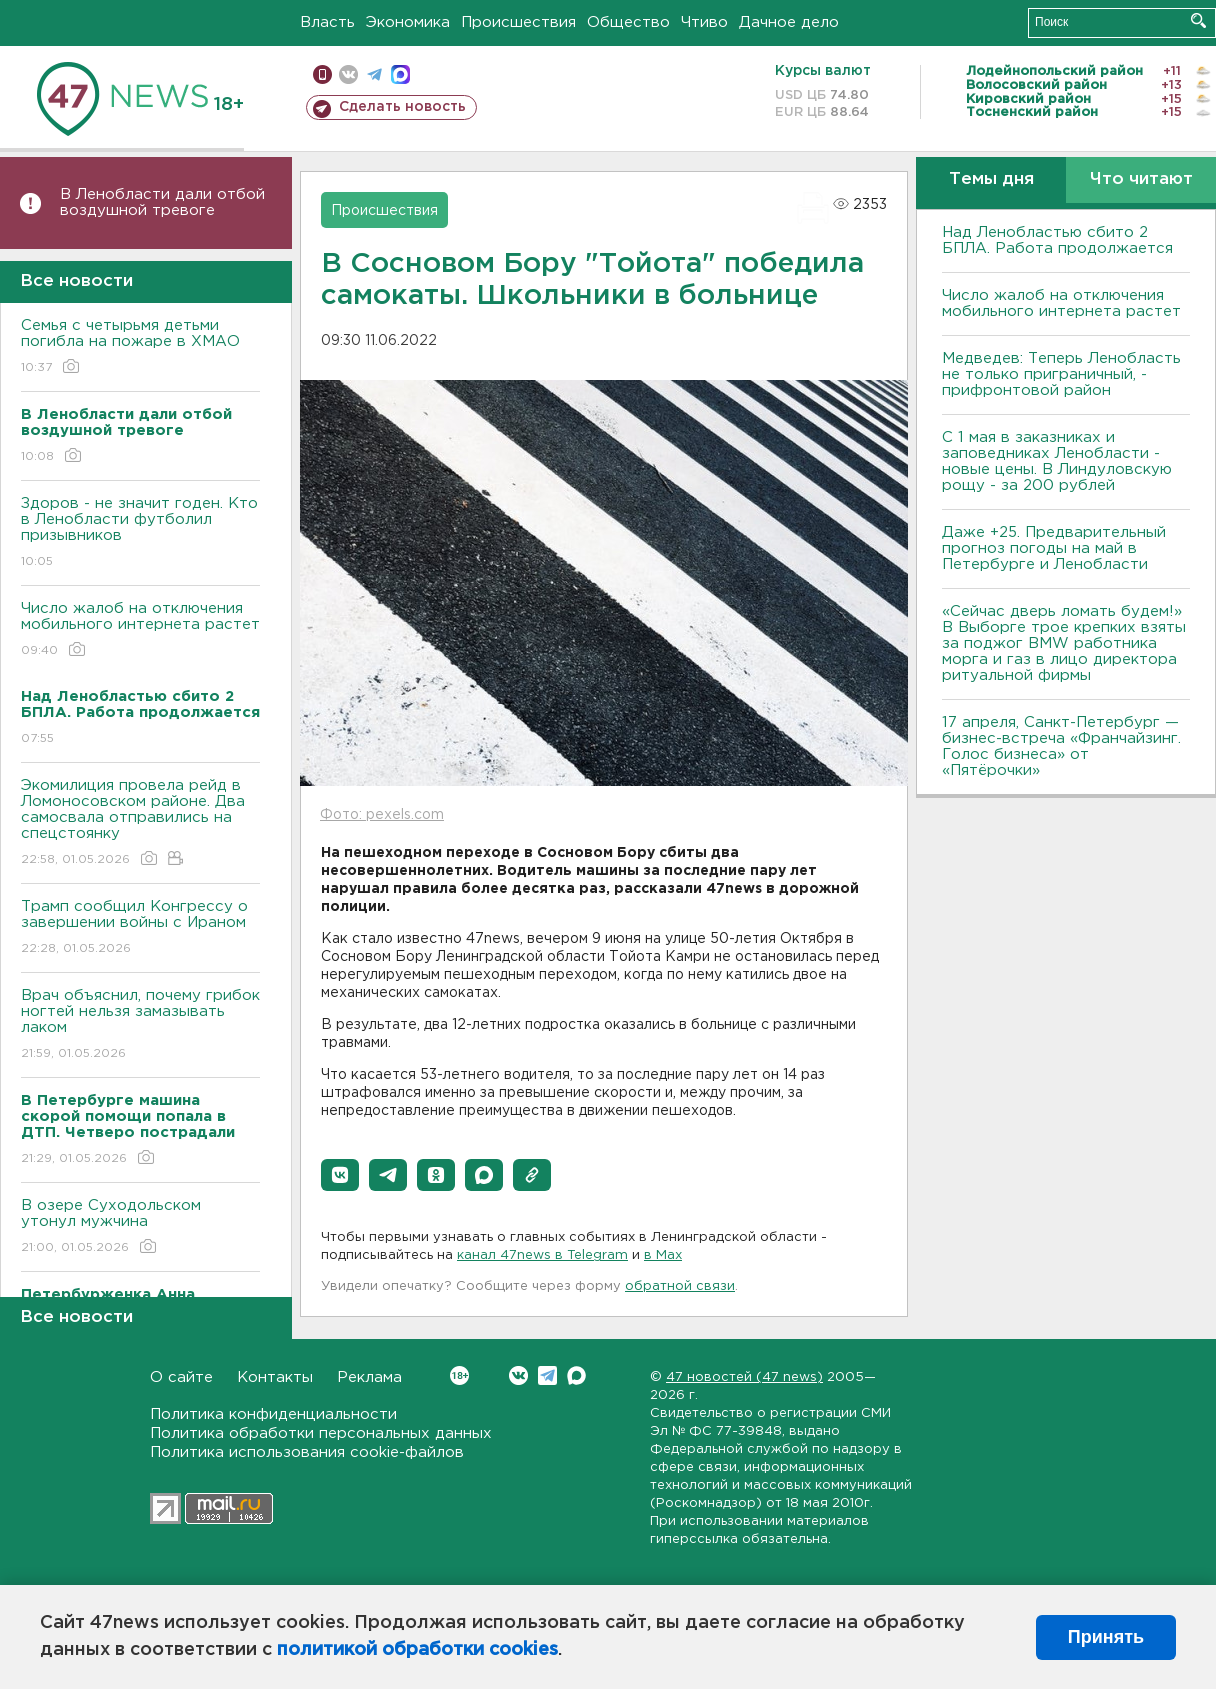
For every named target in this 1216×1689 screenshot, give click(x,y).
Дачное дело (789, 22)
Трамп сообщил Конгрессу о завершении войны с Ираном (140, 928)
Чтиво (704, 22)
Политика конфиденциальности (273, 1414)
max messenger (400, 74)
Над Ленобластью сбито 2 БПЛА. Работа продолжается (1057, 240)
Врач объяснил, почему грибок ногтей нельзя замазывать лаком (140, 1025)
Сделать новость (402, 107)
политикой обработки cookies (417, 1650)
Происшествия (518, 22)
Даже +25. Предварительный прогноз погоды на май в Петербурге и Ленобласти (1054, 548)
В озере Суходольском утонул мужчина (140, 1227)
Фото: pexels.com (382, 815)
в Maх (663, 1255)
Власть (327, 22)
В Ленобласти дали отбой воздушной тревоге (162, 202)
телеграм (374, 74)
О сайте (181, 1377)
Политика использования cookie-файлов (307, 1452)
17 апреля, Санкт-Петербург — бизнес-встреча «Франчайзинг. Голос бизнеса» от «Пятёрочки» (1061, 746)
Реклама (369, 1377)
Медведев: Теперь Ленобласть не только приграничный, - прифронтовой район (1061, 374)
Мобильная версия (322, 74)
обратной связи (680, 1286)
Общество (628, 22)
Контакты (275, 1377)
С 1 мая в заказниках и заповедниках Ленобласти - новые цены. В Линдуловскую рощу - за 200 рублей (1057, 461)
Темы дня (991, 179)
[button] (340, 1175)
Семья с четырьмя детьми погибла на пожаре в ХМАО (140, 347)
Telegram (547, 1375)
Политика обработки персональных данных (321, 1433)
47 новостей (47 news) (744, 1377)
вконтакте (348, 74)
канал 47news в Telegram (542, 1255)
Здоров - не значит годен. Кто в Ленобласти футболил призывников (140, 533)
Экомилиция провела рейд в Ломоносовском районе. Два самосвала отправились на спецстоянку (140, 823)
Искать (1198, 20)
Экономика (408, 22)
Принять (1106, 1637)
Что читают (1141, 179)
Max (576, 1375)
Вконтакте (459, 1375)
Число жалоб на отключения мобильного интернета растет (140, 630)
